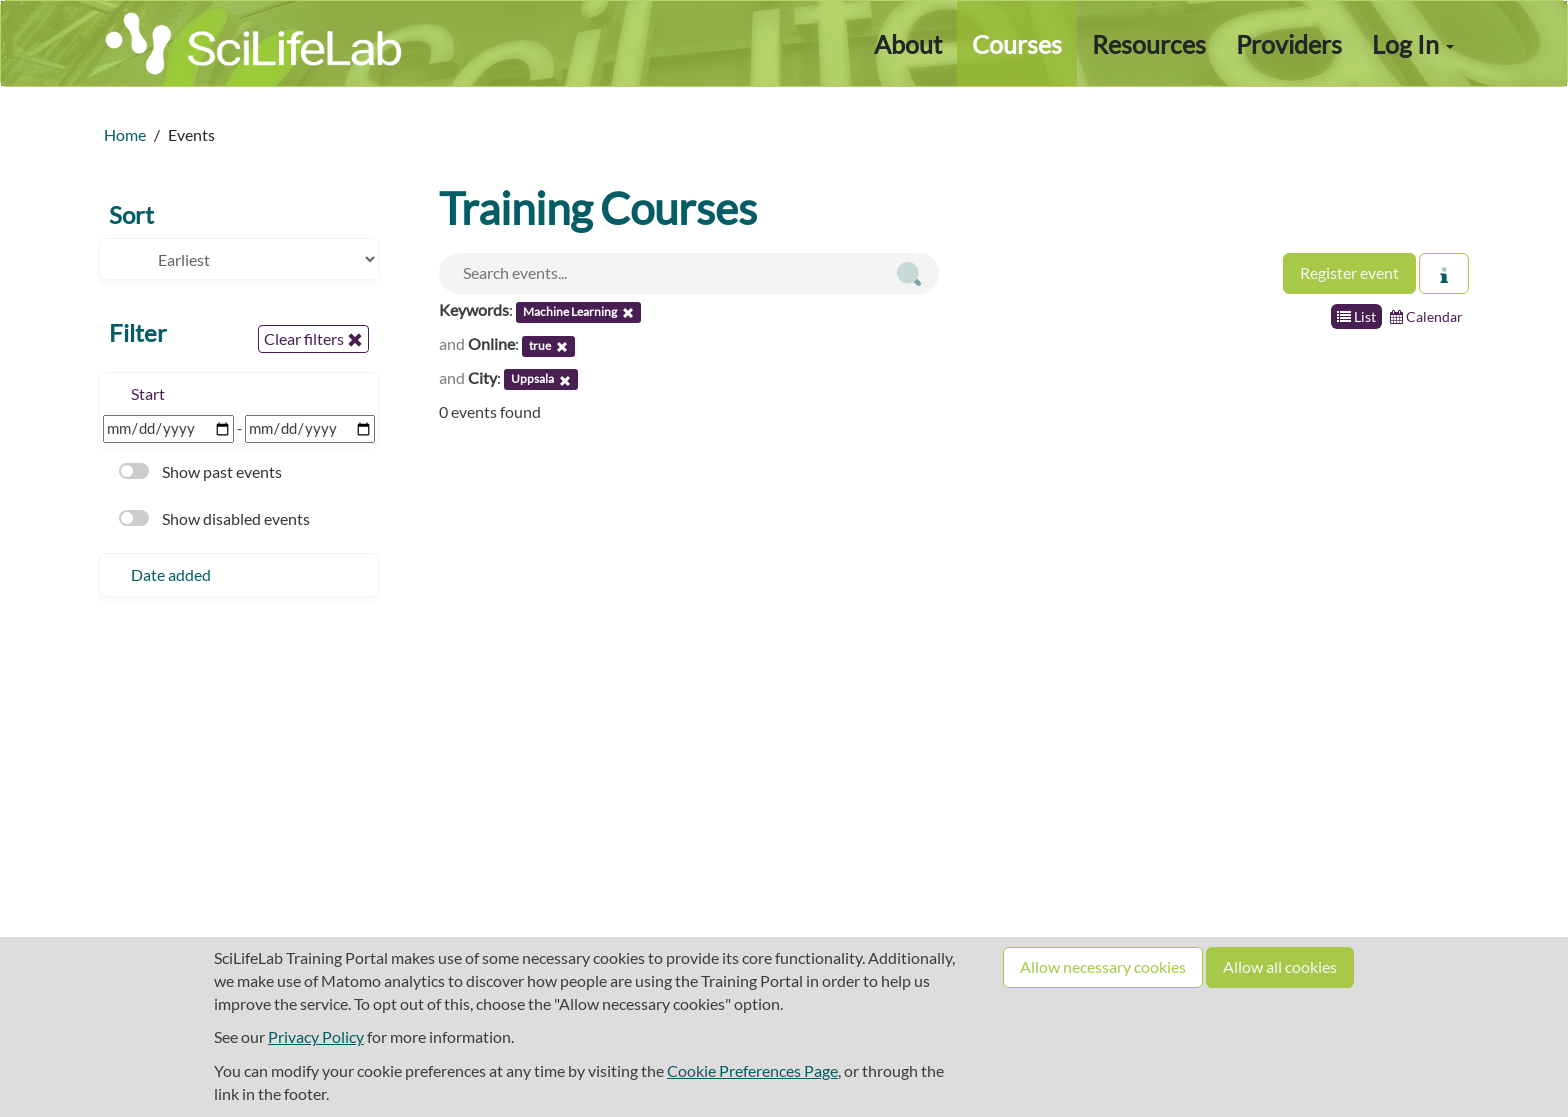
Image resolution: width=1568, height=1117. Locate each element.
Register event (1349, 272)
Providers (1289, 44)
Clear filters (313, 339)
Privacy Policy (316, 1036)
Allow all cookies (1280, 966)
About (908, 44)
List (1356, 316)
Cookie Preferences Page (752, 1070)
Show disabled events (214, 518)
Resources (1149, 44)
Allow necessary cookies (1103, 966)
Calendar (1426, 316)
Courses (1017, 44)
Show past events (200, 471)
